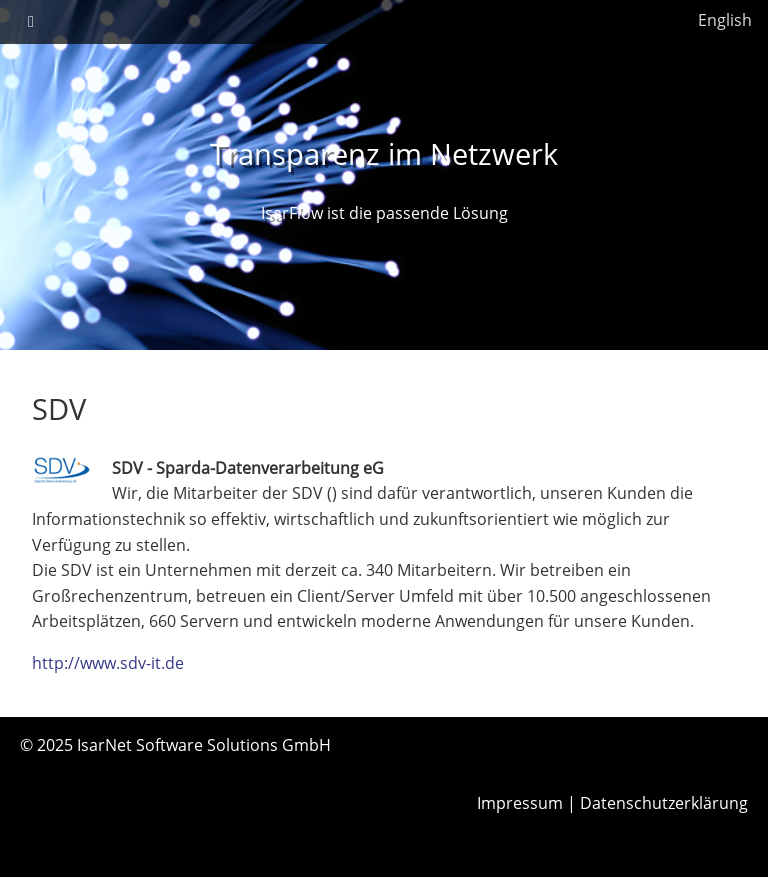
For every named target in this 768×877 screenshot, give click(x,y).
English (725, 20)
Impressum (520, 803)
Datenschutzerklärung (664, 803)
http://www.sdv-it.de (108, 663)
